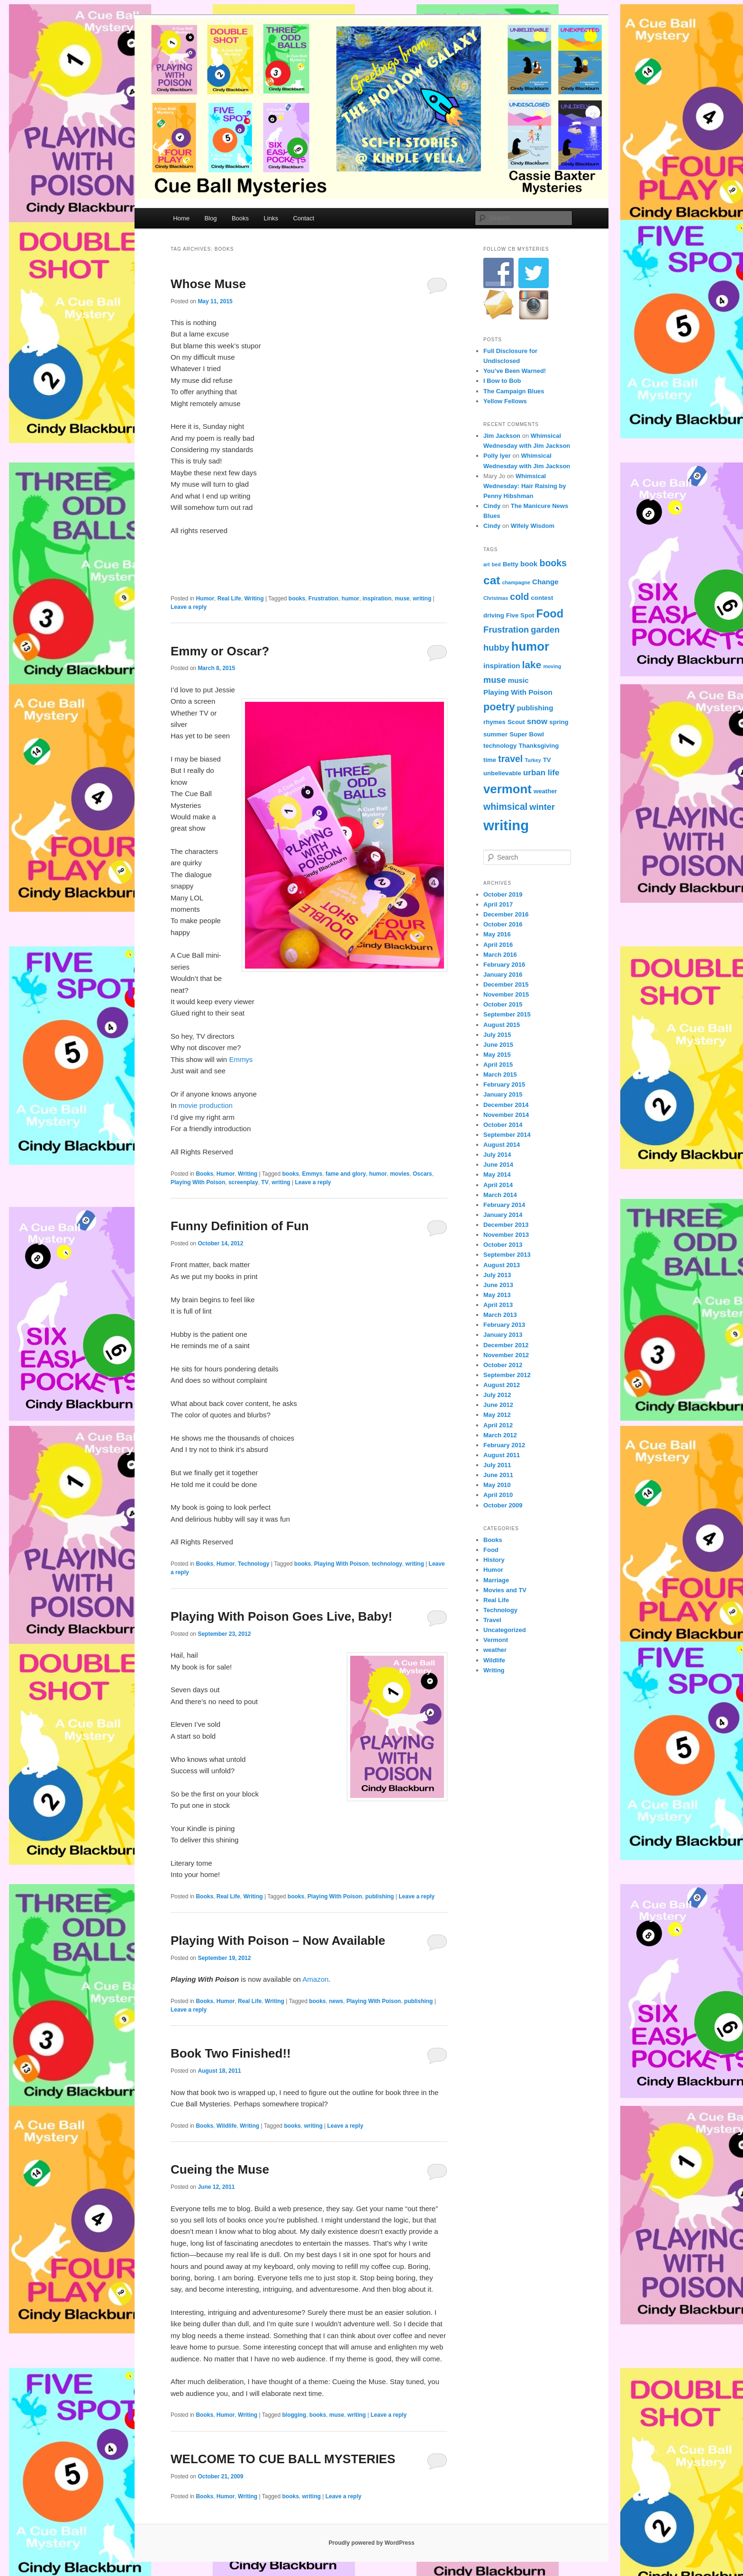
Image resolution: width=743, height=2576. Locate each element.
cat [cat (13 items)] (491, 580)
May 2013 (497, 1294)
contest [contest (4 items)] (542, 597)
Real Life (229, 598)
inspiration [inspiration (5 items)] (501, 666)
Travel (492, 1620)
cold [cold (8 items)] (519, 596)
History (494, 1559)
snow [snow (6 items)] (537, 721)
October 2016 (502, 924)
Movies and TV (504, 1590)
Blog (210, 218)
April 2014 (498, 1184)
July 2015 (497, 1034)
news (336, 2001)
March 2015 (500, 1074)
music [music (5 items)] (518, 680)
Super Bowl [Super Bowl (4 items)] (526, 734)
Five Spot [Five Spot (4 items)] (520, 615)
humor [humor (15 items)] (530, 646)
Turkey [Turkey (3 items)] (533, 760)
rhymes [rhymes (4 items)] (494, 722)
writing (422, 598)
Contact (303, 218)
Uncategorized (504, 1629)
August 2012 (501, 1384)
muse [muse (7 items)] (494, 680)
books (297, 598)
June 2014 (498, 1164)
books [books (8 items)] (552, 563)
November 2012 (506, 1355)
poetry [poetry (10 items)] (499, 707)
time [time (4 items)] (489, 759)
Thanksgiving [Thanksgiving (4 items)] (538, 745)
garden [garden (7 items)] (545, 630)
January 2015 (502, 1094)
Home (181, 218)
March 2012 (500, 1435)
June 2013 (498, 1284)
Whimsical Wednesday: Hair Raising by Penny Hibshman (524, 485)
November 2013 (506, 1234)
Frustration (323, 598)
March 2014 (500, 1194)
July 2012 (497, 1394)
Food (490, 1549)
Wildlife (227, 2125)
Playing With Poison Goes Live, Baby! (281, 1616)
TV (264, 1182)
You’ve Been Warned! (514, 370)
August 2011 (501, 1455)
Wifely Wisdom (532, 525)
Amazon (315, 1979)
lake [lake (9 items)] (531, 664)
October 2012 (502, 1365)
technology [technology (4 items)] (499, 745)
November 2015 (506, 994)
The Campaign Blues (513, 391)
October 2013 (502, 1244)
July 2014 (497, 1154)
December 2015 (505, 984)
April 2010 (498, 1494)
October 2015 (502, 1004)
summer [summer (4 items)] (495, 734)
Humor (205, 598)
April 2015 (498, 1064)
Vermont (495, 1639)
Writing (253, 598)
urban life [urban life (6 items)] (541, 772)
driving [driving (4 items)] (493, 615)
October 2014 (502, 1124)
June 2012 (498, 1404)
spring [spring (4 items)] (558, 722)
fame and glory (346, 1173)
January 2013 (502, 1334)
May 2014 (497, 1174)
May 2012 (497, 1414)
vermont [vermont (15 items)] (507, 789)
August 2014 (501, 1144)
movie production (206, 1105)
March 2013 (500, 1314)
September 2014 (507, 1134)
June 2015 (498, 1044)
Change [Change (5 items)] (545, 582)
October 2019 (502, 894)
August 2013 (501, 1265)
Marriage (496, 1580)
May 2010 (497, 1484)
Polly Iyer (497, 455)
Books (240, 218)
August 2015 (501, 1024)
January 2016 (502, 974)
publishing (379, 1896)
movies (399, 1173)
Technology (253, 1563)
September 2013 (507, 1254)
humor (350, 598)
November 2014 (506, 1114)
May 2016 (497, 934)
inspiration (376, 598)
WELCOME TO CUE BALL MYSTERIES (283, 2459)
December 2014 (505, 1104)
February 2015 (504, 1084)
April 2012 (498, 1425)
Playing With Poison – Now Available (278, 1940)
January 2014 (502, 1214)
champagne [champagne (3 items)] (516, 582)
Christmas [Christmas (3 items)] (495, 598)
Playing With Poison (198, 1182)
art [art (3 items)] (486, 564)
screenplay (243, 1182)
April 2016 (498, 944)
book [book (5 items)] (528, 564)
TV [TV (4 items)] (547, 759)
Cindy (491, 505)
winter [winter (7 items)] (542, 807)
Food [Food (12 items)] (549, 614)
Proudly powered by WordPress (371, 2543)
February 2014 (504, 1204)
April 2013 (498, 1304)
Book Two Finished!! (231, 2053)
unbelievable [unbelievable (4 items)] (502, 773)
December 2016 (505, 914)
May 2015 (497, 1054)
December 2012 (505, 1345)
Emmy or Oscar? (220, 651)
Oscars (422, 1173)
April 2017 (498, 904)
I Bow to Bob (502, 380)
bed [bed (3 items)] (496, 564)
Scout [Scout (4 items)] (516, 722)
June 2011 (498, 1474)
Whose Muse (208, 284)
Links (271, 218)
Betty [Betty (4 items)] (510, 564)
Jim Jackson (501, 435)
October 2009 (502, 1505)
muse (402, 598)
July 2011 (497, 1465)
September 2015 (507, 1014)
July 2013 (497, 1275)
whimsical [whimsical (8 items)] (505, 806)
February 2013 (504, 1324)
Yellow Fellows (505, 401)
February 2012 (504, 1445)
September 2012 (507, 1375)
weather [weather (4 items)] (545, 791)
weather (495, 1649)
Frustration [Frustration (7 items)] (506, 630)
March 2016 (500, 954)
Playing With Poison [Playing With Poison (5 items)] (518, 692)
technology (387, 1563)
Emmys (241, 1059)
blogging (294, 2415)
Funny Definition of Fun (240, 1226)
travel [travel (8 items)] (510, 758)
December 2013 (505, 1224)
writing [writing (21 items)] (506, 825)
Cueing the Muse (220, 2169)
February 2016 (504, 964)
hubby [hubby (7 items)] (496, 648)
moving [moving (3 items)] (552, 666)
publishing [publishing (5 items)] (535, 708)
